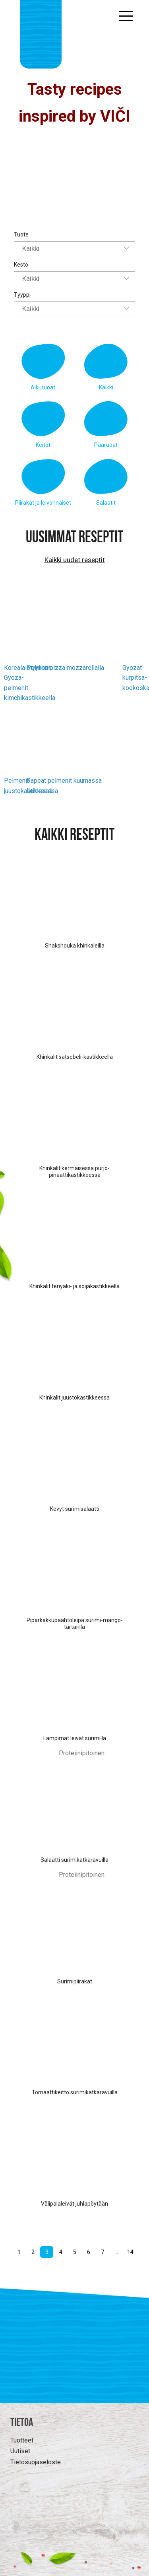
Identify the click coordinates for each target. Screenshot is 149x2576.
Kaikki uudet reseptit (75, 560)
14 (130, 2252)
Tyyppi (22, 295)
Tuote (21, 234)
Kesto (21, 264)
